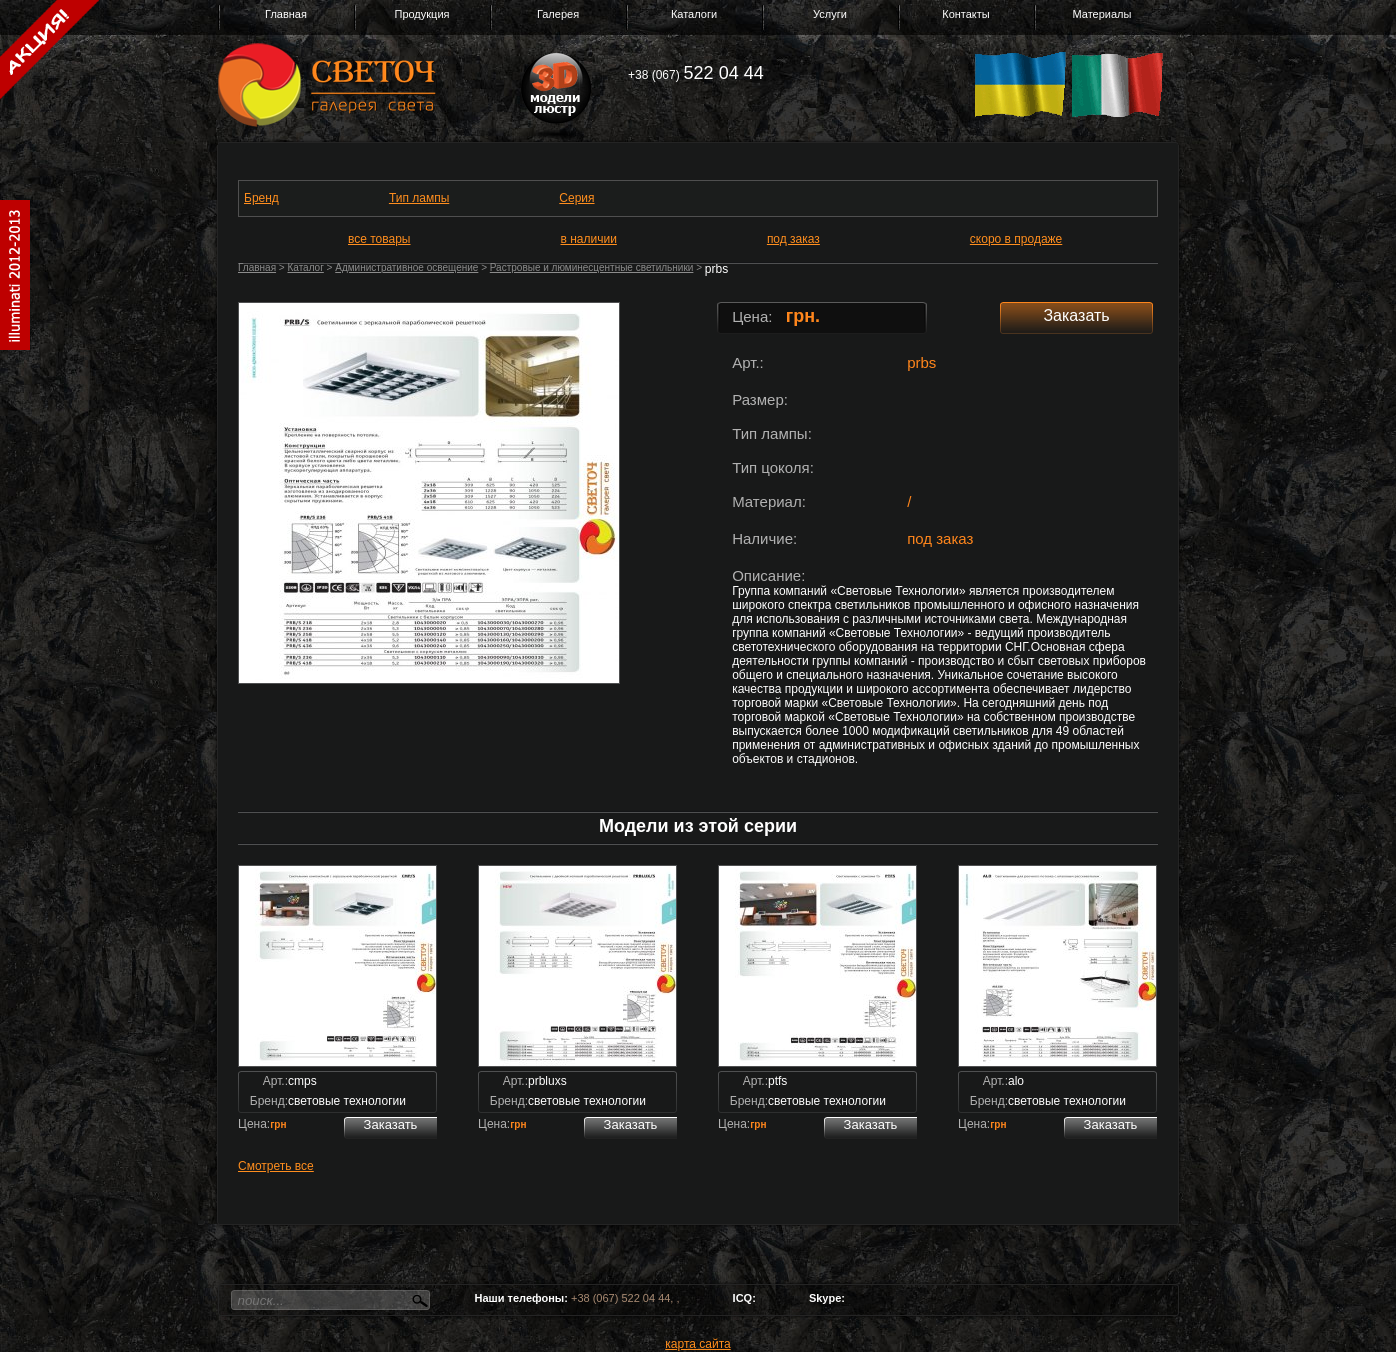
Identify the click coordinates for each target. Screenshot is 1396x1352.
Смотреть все (276, 1166)
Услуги (830, 14)
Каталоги (694, 14)
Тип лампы (419, 198)
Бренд (261, 198)
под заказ (793, 239)
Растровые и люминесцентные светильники (592, 267)
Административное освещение (406, 267)
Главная (286, 14)
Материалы (1102, 14)
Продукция (421, 14)
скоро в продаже (1016, 239)
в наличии (589, 239)
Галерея (558, 14)
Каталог (305, 267)
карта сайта (697, 1344)
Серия (576, 198)
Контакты (966, 14)
